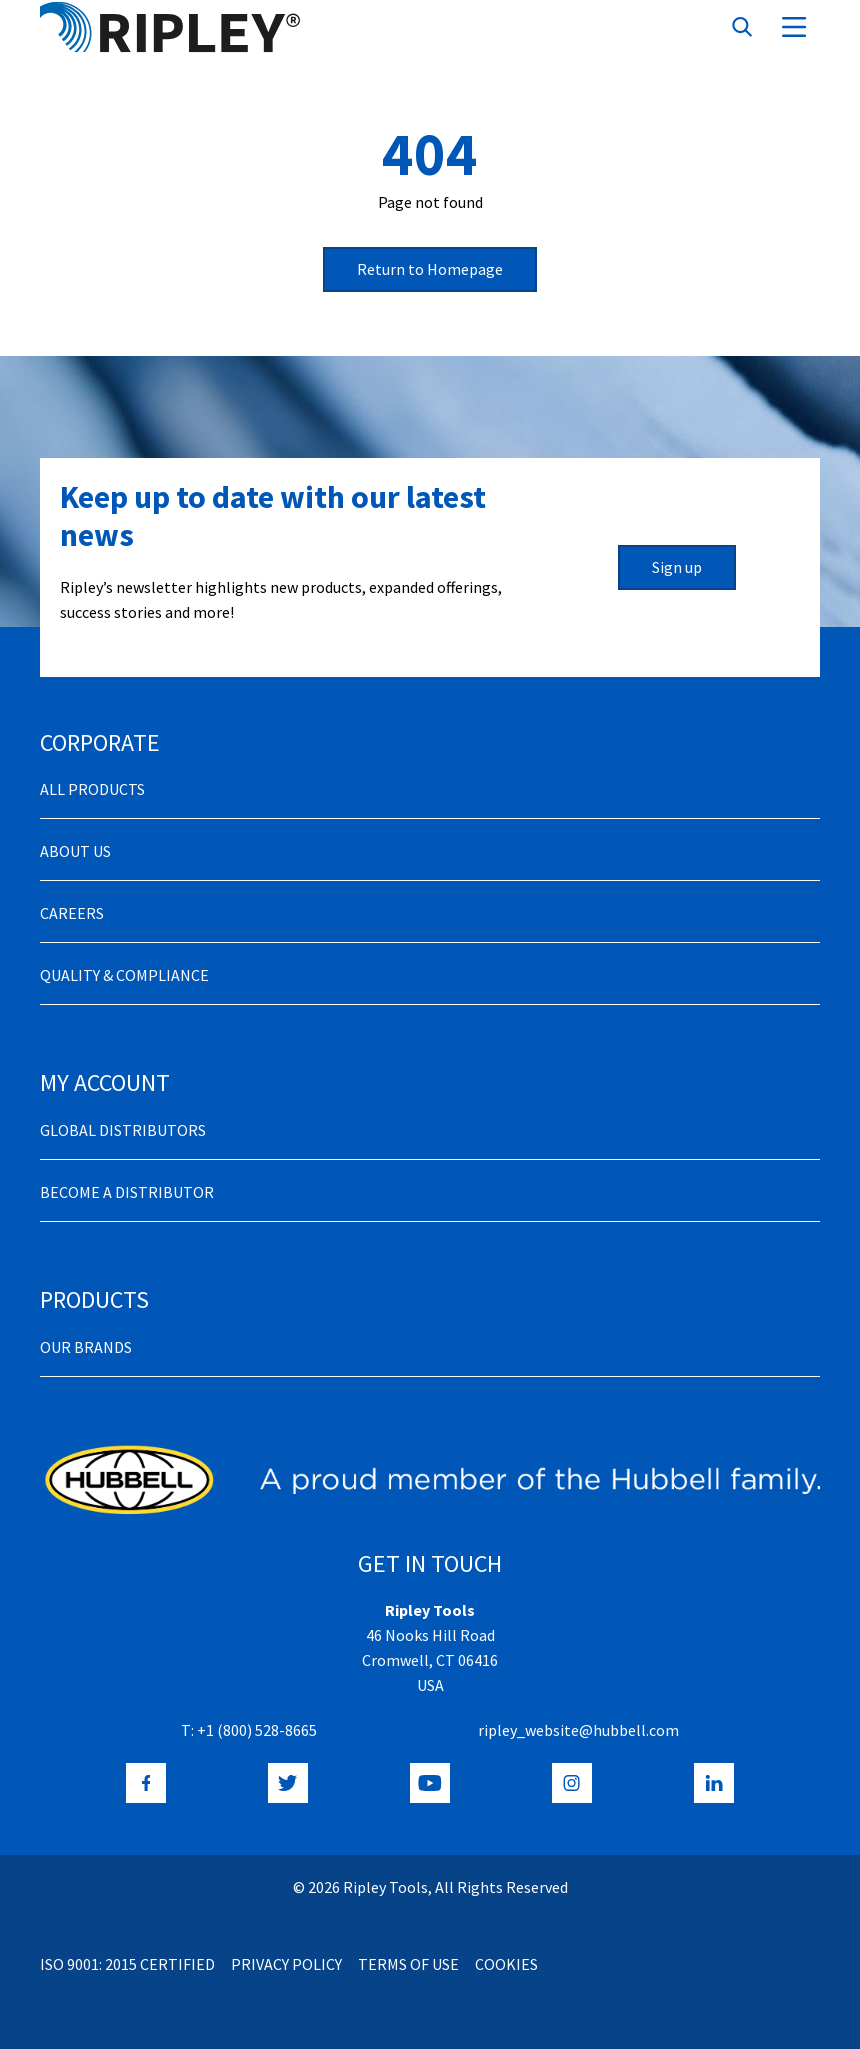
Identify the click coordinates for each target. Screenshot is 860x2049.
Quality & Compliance (124, 975)
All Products (92, 789)
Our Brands (86, 1347)
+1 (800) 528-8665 (257, 1730)
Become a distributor (127, 1192)
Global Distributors (123, 1130)
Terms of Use (408, 1964)
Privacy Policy (286, 1964)
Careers (72, 913)
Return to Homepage (430, 269)
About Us (75, 851)
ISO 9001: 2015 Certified (127, 1964)
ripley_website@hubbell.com (578, 1730)
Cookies (506, 1964)
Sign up (677, 567)
